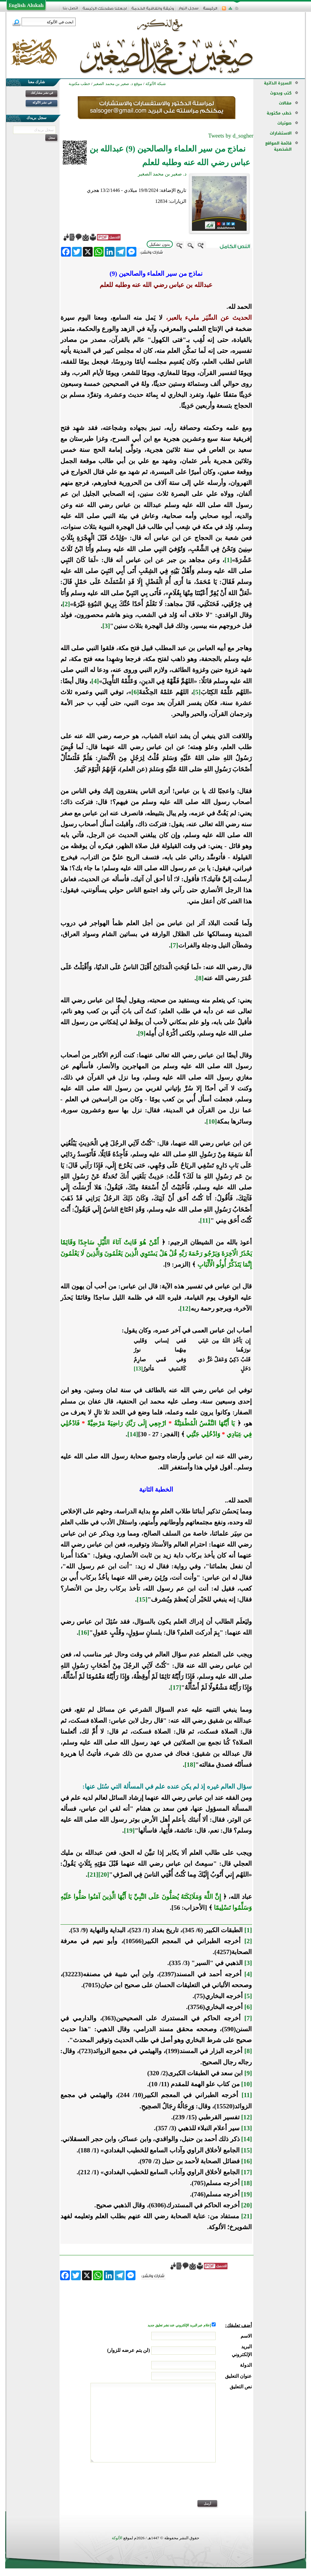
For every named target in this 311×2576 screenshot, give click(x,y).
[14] (132, 1434)
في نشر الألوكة (42, 102)
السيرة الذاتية (278, 83)
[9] (141, 1033)
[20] (103, 1874)
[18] (189, 1764)
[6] (135, 692)
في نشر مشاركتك (42, 92)
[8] (200, 978)
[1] (228, 560)
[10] (211, 1121)
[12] (185, 1308)
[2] (66, 604)
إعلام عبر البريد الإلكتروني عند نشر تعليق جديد (179, 2325)
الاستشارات (281, 133)
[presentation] (205, 2485)
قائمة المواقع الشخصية (278, 146)
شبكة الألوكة (155, 83)
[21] (92, 1874)
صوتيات (284, 123)
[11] (205, 1220)
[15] (142, 1599)
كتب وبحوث (281, 93)
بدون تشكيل (159, 244)
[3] (106, 625)
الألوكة (117, 2538)
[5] (197, 692)
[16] (83, 1632)
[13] (138, 1369)
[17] (175, 1687)
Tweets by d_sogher (231, 135)
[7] (174, 945)
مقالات (285, 103)
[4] (95, 681)
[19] (129, 1830)
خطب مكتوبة (279, 113)
